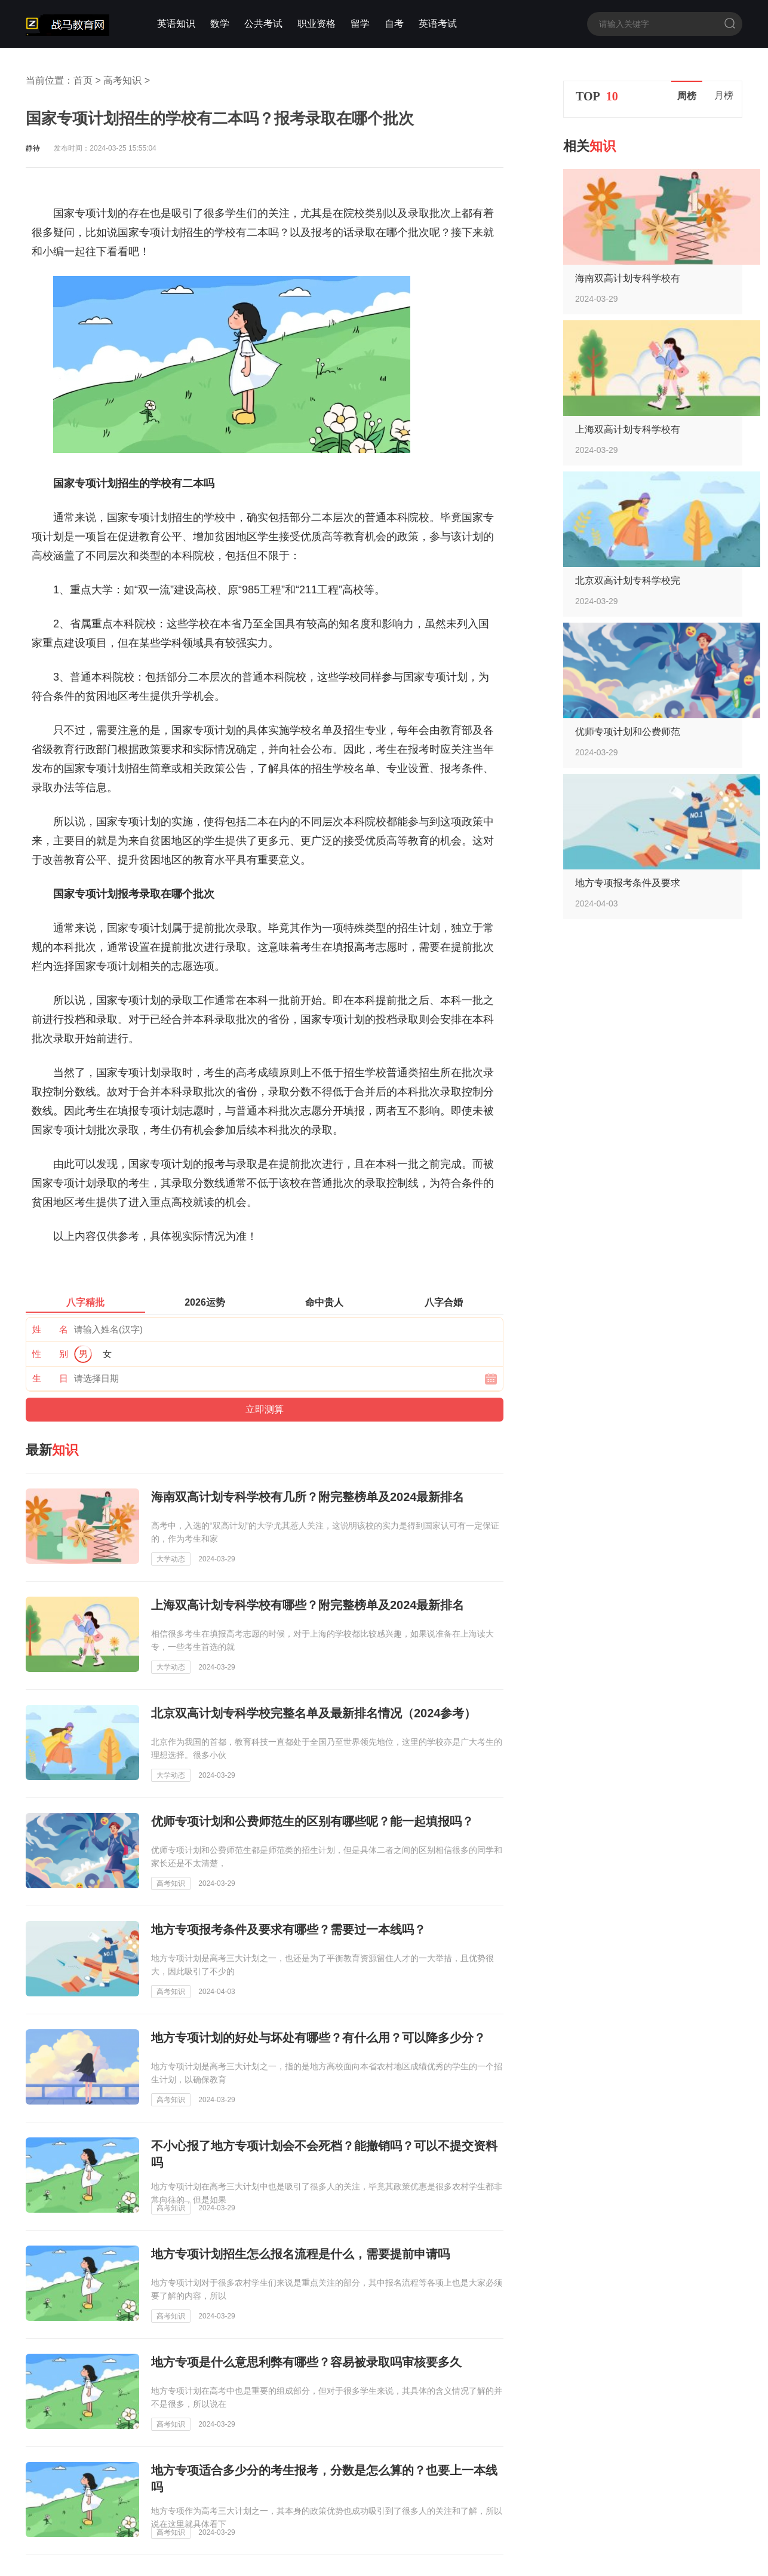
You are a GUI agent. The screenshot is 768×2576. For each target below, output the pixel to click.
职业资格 (316, 24)
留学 (360, 24)
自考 (394, 24)
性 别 (50, 1354)
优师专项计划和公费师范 (627, 732)
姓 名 (50, 1329)
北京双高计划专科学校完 (627, 580)
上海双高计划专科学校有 (627, 429)
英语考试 (438, 24)
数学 (219, 24)
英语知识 (176, 24)
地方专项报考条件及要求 (627, 883)
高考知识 (122, 80)
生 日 (50, 1378)
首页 (83, 80)
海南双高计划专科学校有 (627, 278)
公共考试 (263, 24)
